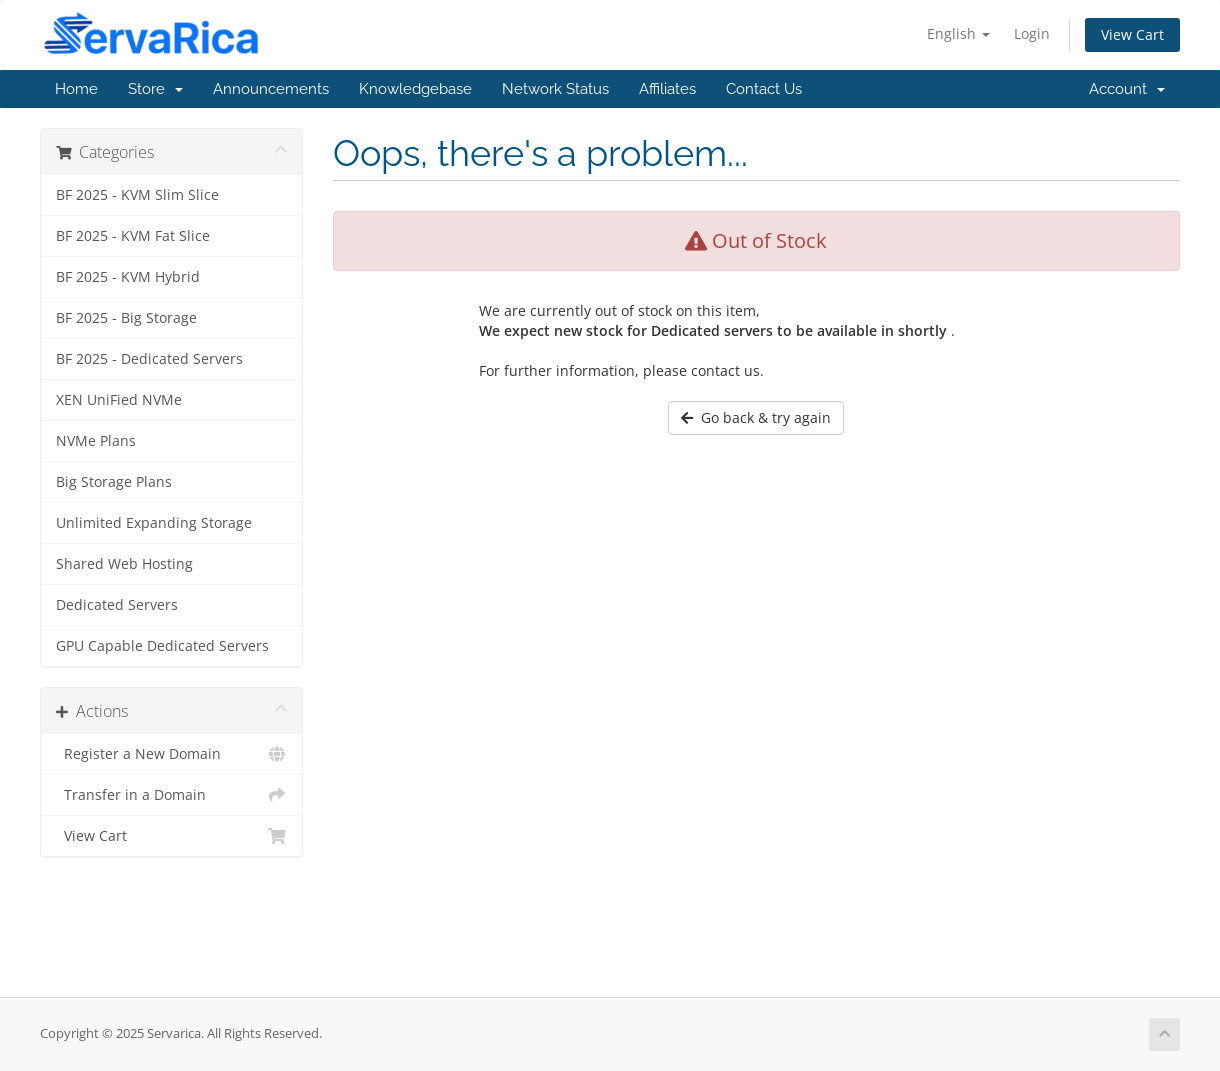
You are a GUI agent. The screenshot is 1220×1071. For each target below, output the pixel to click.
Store (155, 89)
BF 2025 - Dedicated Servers (149, 359)
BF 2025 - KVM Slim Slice (137, 195)
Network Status (555, 89)
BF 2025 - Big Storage (126, 318)
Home (76, 89)
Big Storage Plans (114, 482)
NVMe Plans (96, 441)
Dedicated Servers (117, 605)
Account (1127, 89)
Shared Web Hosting (124, 564)
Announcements (271, 89)
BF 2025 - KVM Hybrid (128, 277)
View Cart (1132, 34)
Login (1032, 33)
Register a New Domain (171, 754)
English (958, 33)
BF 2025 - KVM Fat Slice (133, 236)
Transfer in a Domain (171, 795)
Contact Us (764, 89)
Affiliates (667, 89)
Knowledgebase (415, 89)
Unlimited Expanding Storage (154, 523)
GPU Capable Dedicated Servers (162, 646)
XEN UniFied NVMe (119, 400)
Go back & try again (756, 417)
